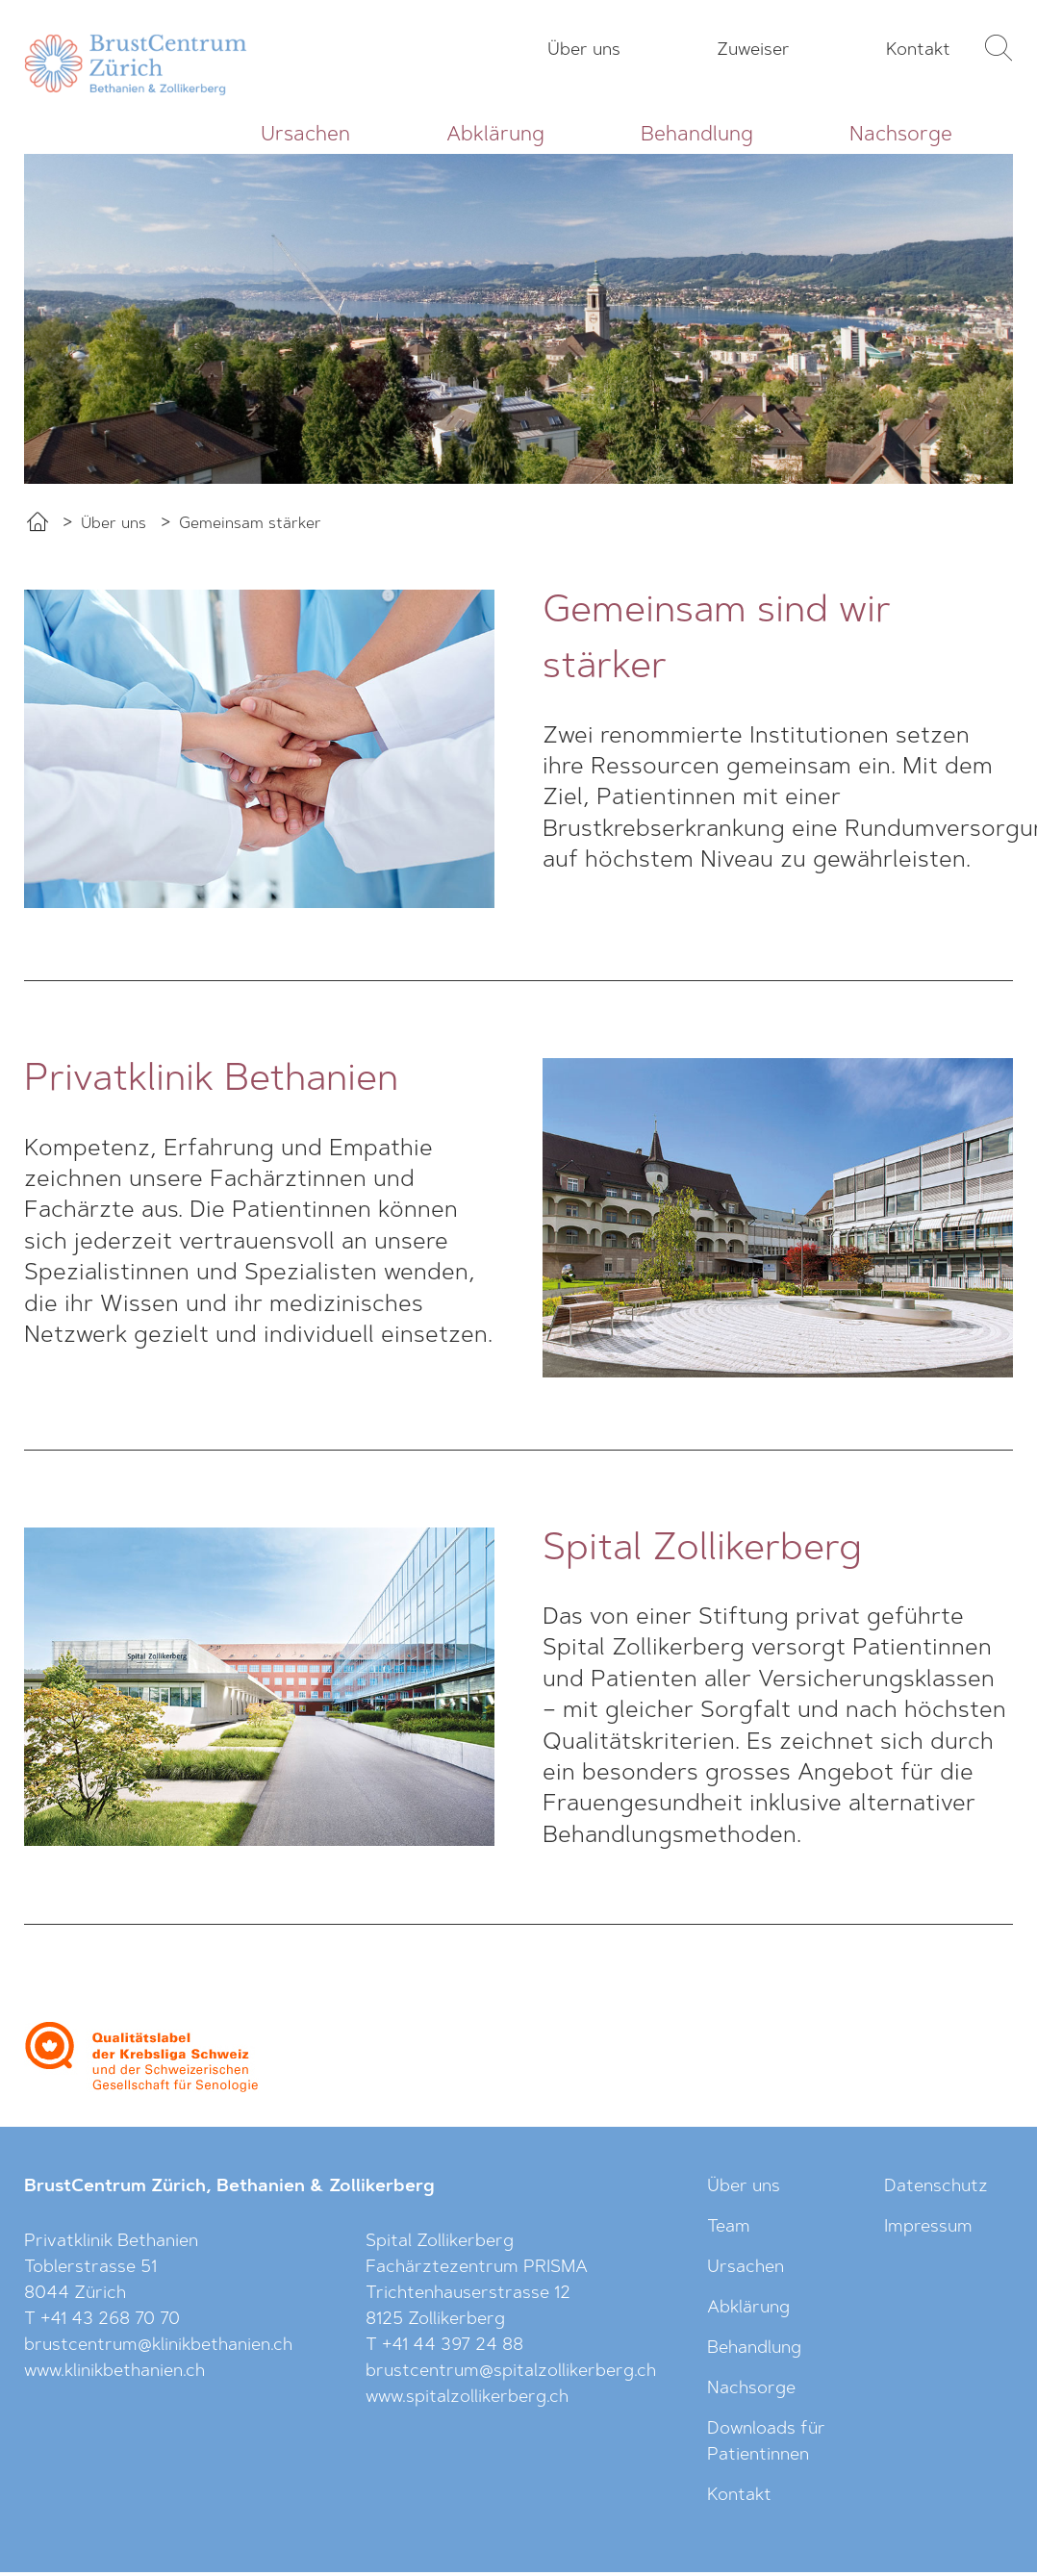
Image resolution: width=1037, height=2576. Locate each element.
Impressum (928, 2227)
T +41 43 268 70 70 (102, 2320)
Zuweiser (753, 51)
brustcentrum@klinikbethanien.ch (158, 2346)
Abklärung (495, 135)
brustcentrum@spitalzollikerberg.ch (511, 2372)
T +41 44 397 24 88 (444, 2346)
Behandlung (697, 135)
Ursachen (305, 135)
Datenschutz (936, 2187)
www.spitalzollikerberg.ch (467, 2398)
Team (728, 2227)
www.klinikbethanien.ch (114, 2372)
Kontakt (918, 51)
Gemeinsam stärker (250, 524)
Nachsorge (900, 135)
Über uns (583, 51)
